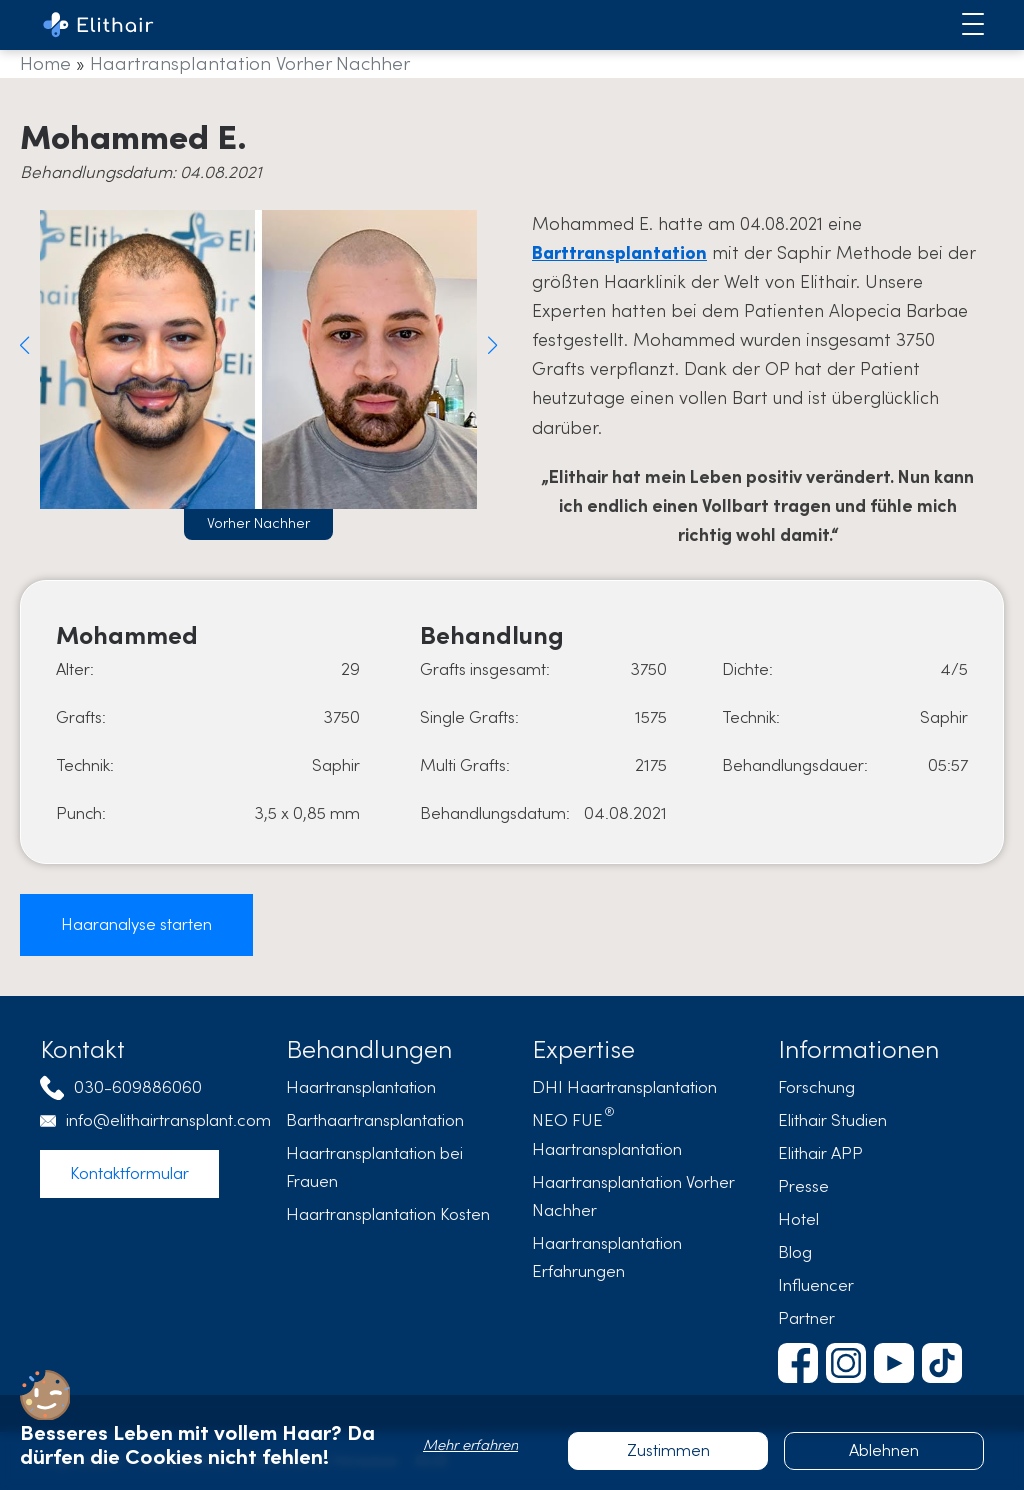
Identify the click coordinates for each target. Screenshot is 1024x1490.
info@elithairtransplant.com (168, 1120)
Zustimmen (668, 1450)
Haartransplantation (361, 1087)
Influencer (816, 1285)
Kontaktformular (129, 1173)
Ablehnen (884, 1450)
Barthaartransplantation (375, 1120)
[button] (24, 345)
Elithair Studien (832, 1120)
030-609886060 (138, 1087)
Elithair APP (820, 1153)
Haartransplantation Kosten (388, 1214)
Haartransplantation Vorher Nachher (250, 63)
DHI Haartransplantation (624, 1087)
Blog (795, 1252)
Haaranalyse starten (136, 924)
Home (45, 63)
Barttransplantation (619, 253)
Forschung (816, 1087)
